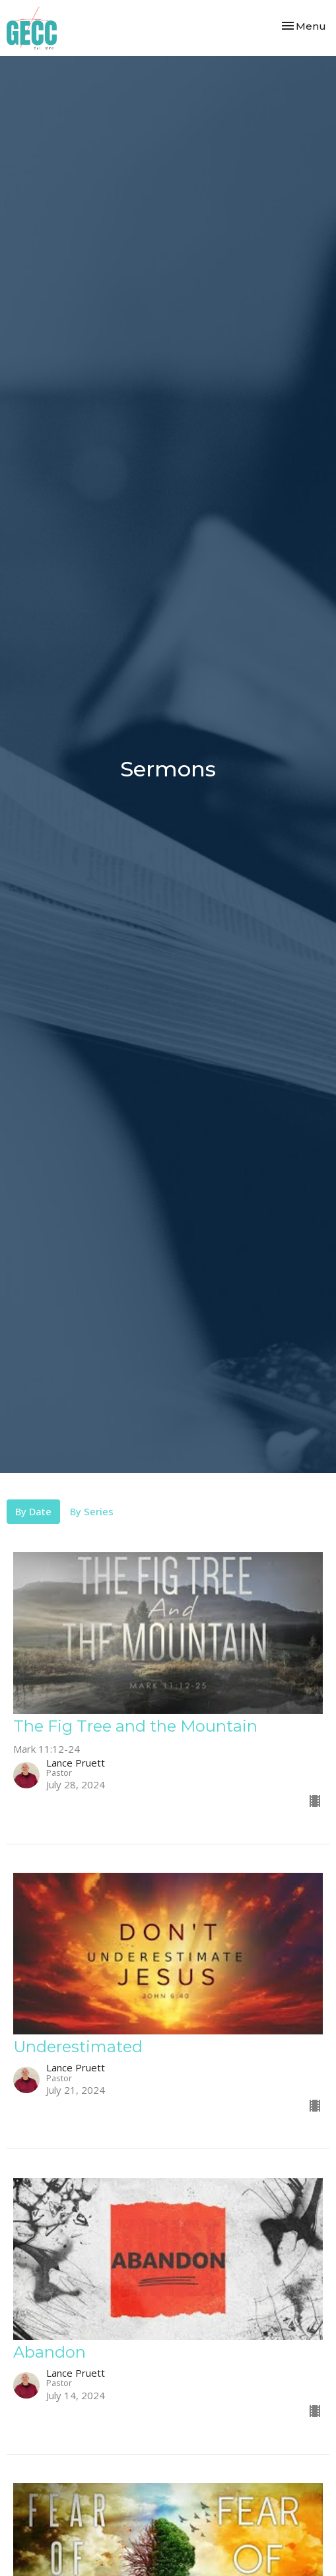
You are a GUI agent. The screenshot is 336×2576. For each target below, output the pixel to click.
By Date (33, 1511)
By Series (92, 1511)
